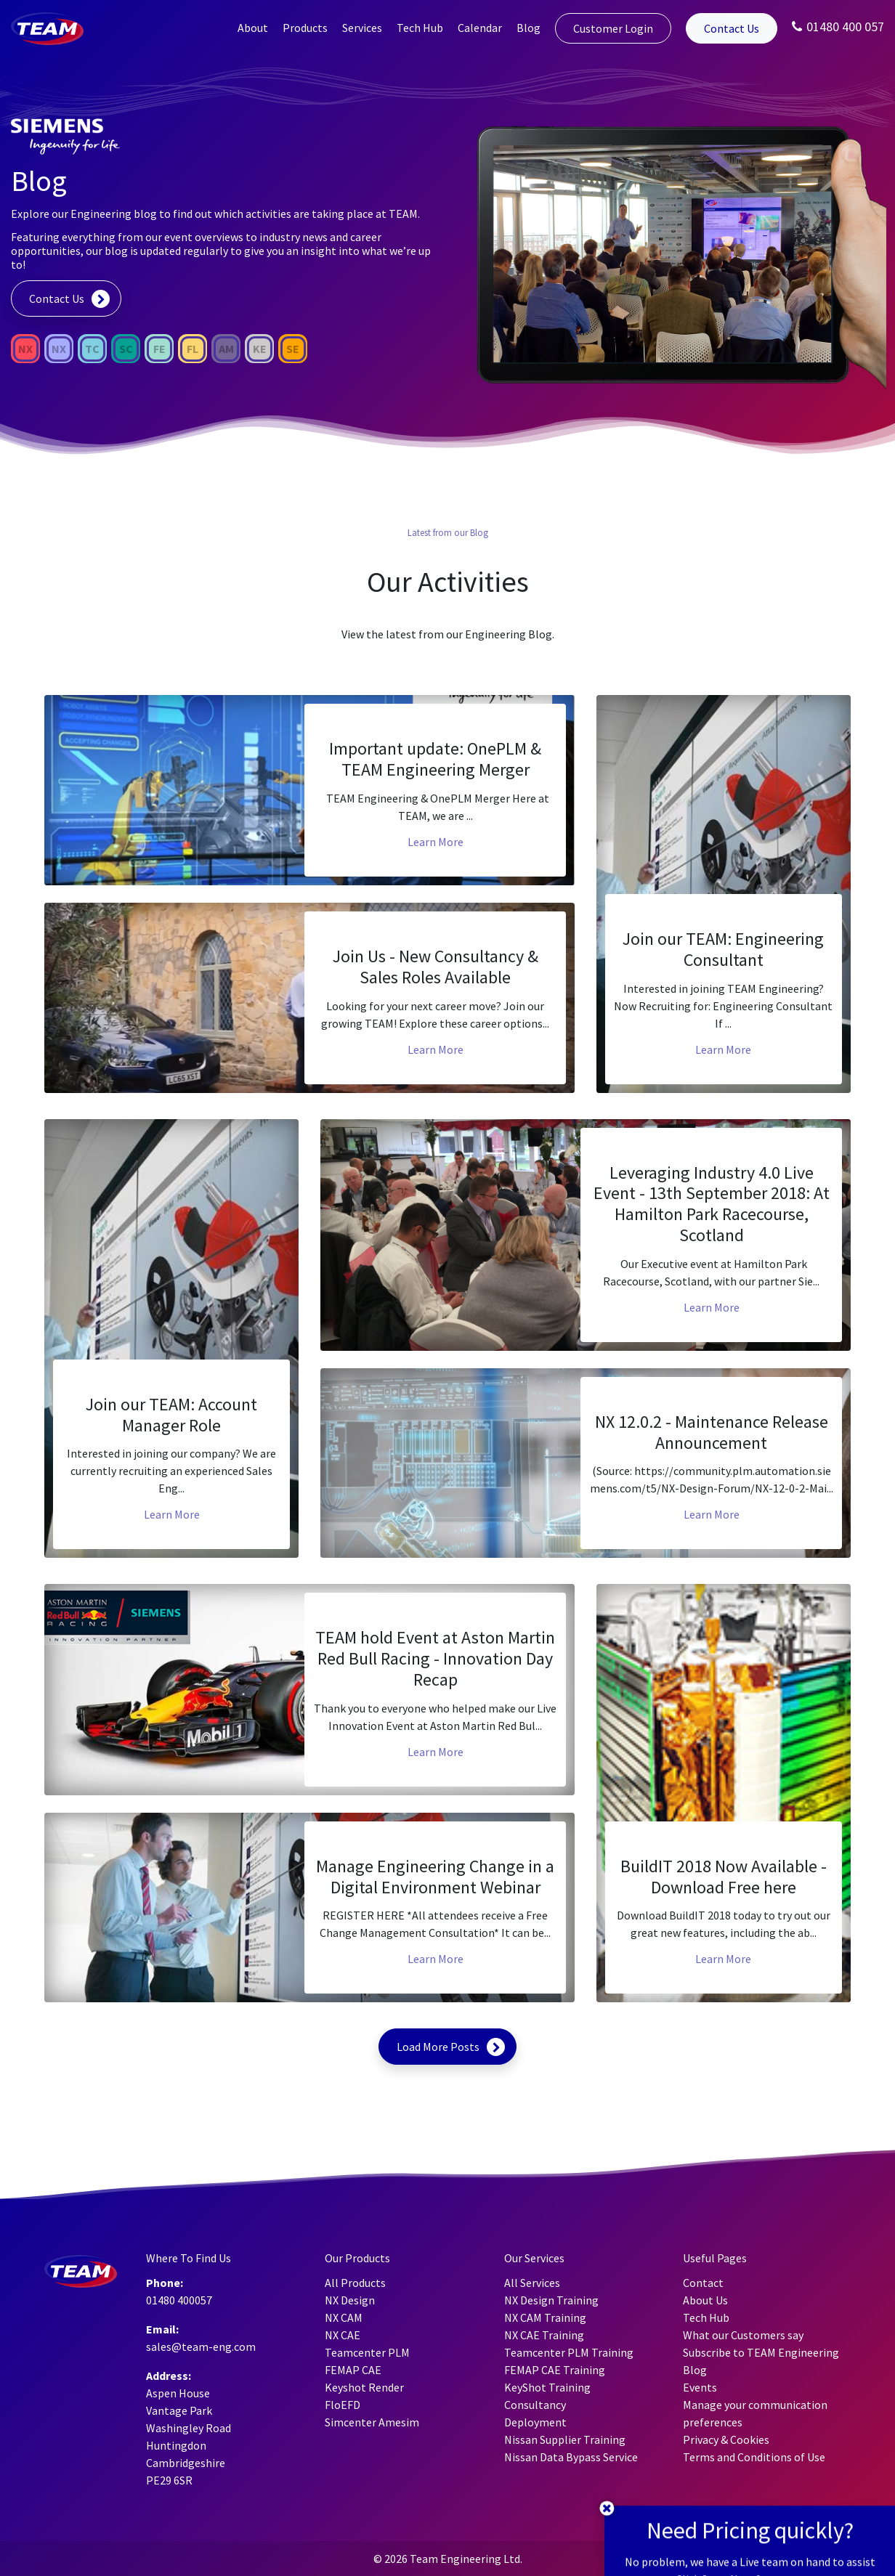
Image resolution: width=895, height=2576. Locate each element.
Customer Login (613, 28)
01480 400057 (179, 2300)
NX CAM (344, 2317)
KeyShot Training (547, 2387)
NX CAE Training (544, 2335)
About (253, 27)
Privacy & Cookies (726, 2439)
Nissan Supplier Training (564, 2439)
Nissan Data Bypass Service (571, 2457)
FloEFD (342, 2404)
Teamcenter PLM (367, 2352)
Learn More (435, 841)
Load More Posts (438, 2046)
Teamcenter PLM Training (568, 2352)
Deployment (535, 2422)
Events (700, 2387)
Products (305, 27)
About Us (705, 2300)
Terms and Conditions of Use (754, 2457)
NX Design (350, 2300)
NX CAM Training (545, 2317)
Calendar (480, 27)
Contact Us (731, 28)
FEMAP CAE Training (554, 2369)
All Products (355, 2282)
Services (362, 27)
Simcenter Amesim (372, 2422)
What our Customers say (743, 2335)
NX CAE (342, 2335)
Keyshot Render (364, 2387)
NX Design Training (551, 2300)
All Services (532, 2282)
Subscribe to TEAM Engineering (761, 2352)
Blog (528, 27)
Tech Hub (420, 27)
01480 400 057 (838, 26)
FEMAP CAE (353, 2369)
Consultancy (535, 2404)
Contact (703, 2282)
